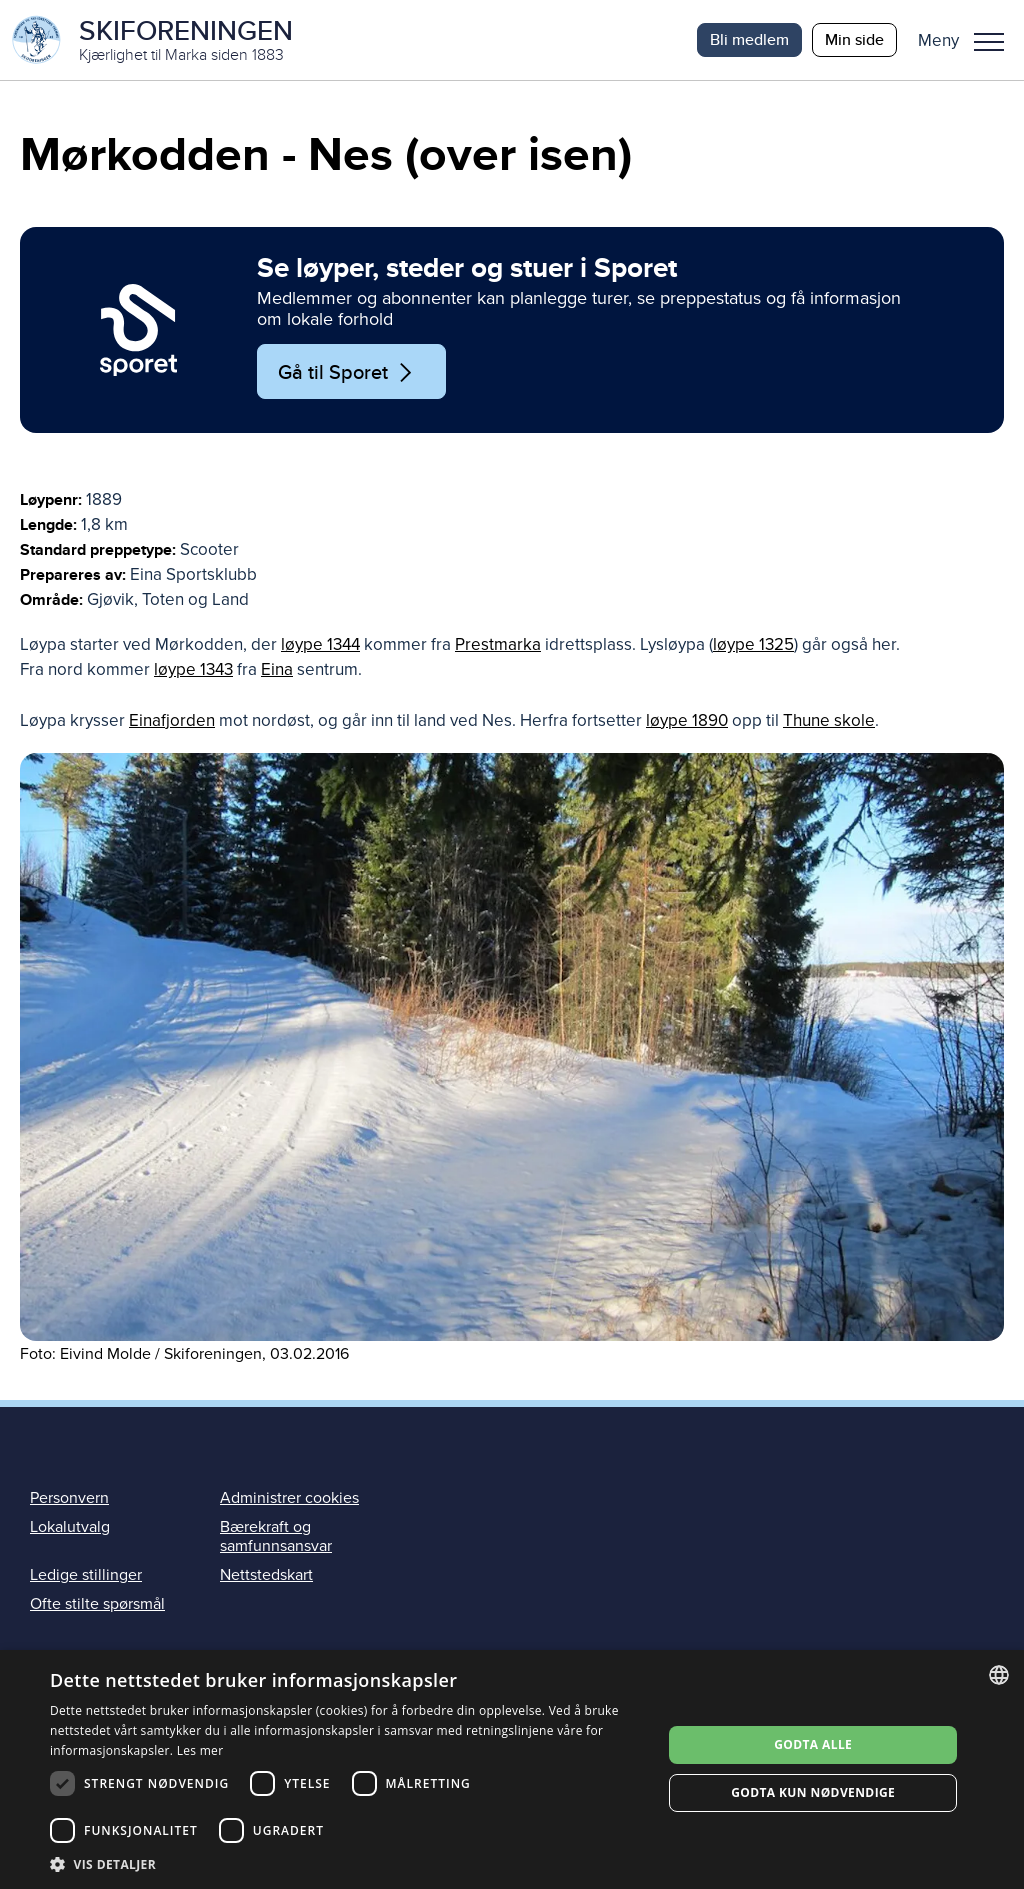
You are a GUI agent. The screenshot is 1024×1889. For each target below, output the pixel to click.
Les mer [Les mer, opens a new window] (200, 1750)
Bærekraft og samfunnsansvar (276, 1536)
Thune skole (829, 720)
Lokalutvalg (70, 1527)
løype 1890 (687, 720)
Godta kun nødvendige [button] (813, 1792)
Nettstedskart (266, 1575)
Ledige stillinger (86, 1575)
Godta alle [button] (813, 1744)
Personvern (69, 1498)
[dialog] (512, 1769)
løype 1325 (753, 644)
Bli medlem (749, 39)
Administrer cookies (289, 1498)
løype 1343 (193, 669)
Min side (854, 39)
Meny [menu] (989, 42)
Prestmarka (498, 644)
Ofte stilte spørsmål (97, 1604)
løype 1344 (320, 644)
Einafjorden (172, 720)
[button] (968, 40)
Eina (277, 669)
